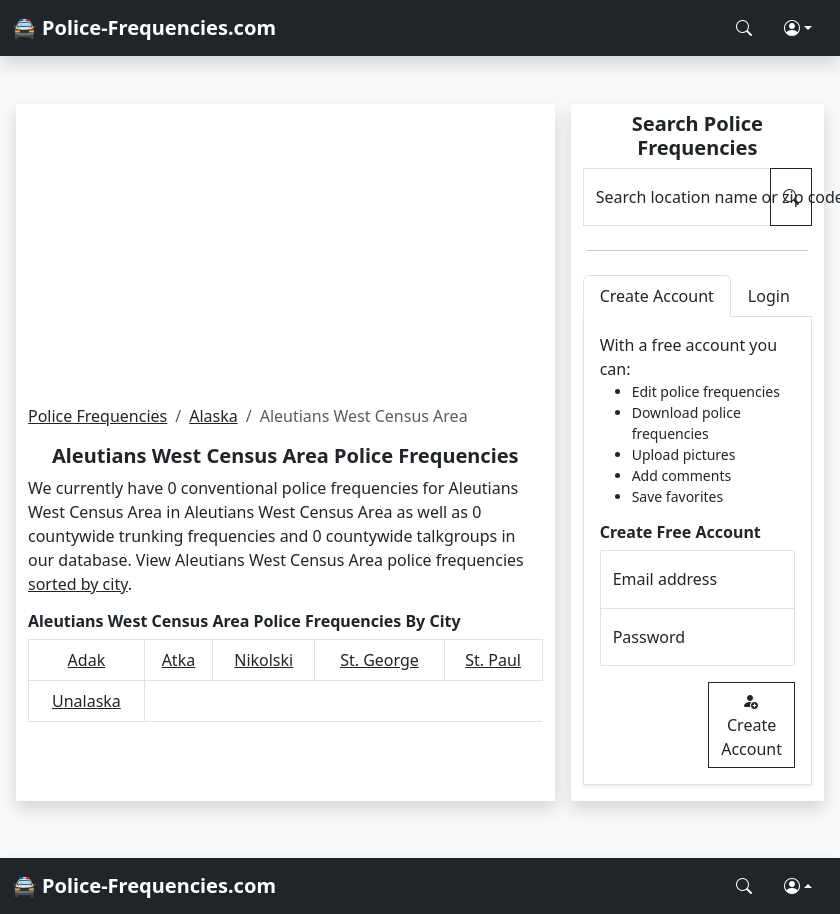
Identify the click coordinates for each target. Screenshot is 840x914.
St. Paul (493, 660)
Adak (87, 660)
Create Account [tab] (657, 296)
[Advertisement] (285, 254)
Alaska (213, 416)
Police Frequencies (97, 416)
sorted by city (78, 584)
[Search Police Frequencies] (744, 28)
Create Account (751, 725)
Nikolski (263, 660)
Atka (179, 660)
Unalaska (86, 701)
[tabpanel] (697, 551)
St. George (379, 660)
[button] (798, 28)
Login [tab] (769, 296)
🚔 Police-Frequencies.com (144, 27)
